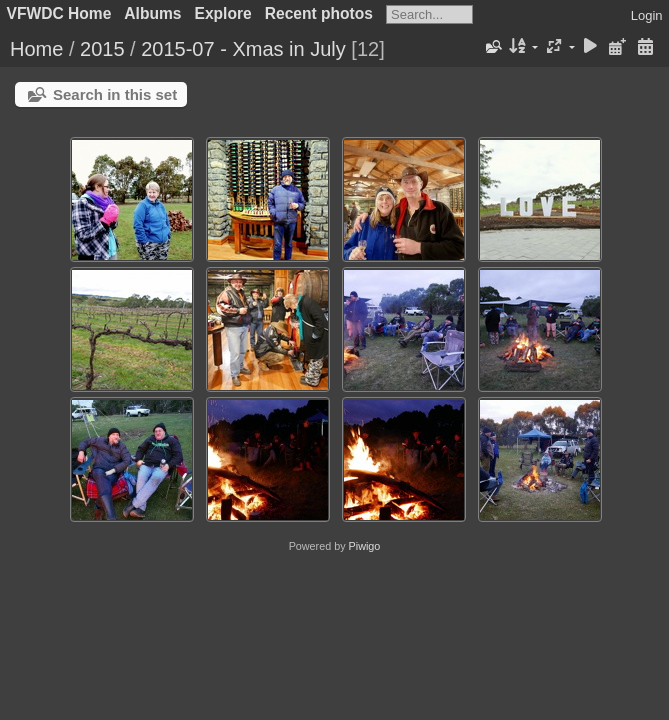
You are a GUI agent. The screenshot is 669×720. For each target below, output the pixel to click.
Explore (223, 13)
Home (36, 49)
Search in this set (115, 94)
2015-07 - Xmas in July (243, 49)
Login (647, 15)
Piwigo (365, 546)
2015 (102, 49)
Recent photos (319, 13)
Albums (152, 13)
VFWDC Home (59, 13)
